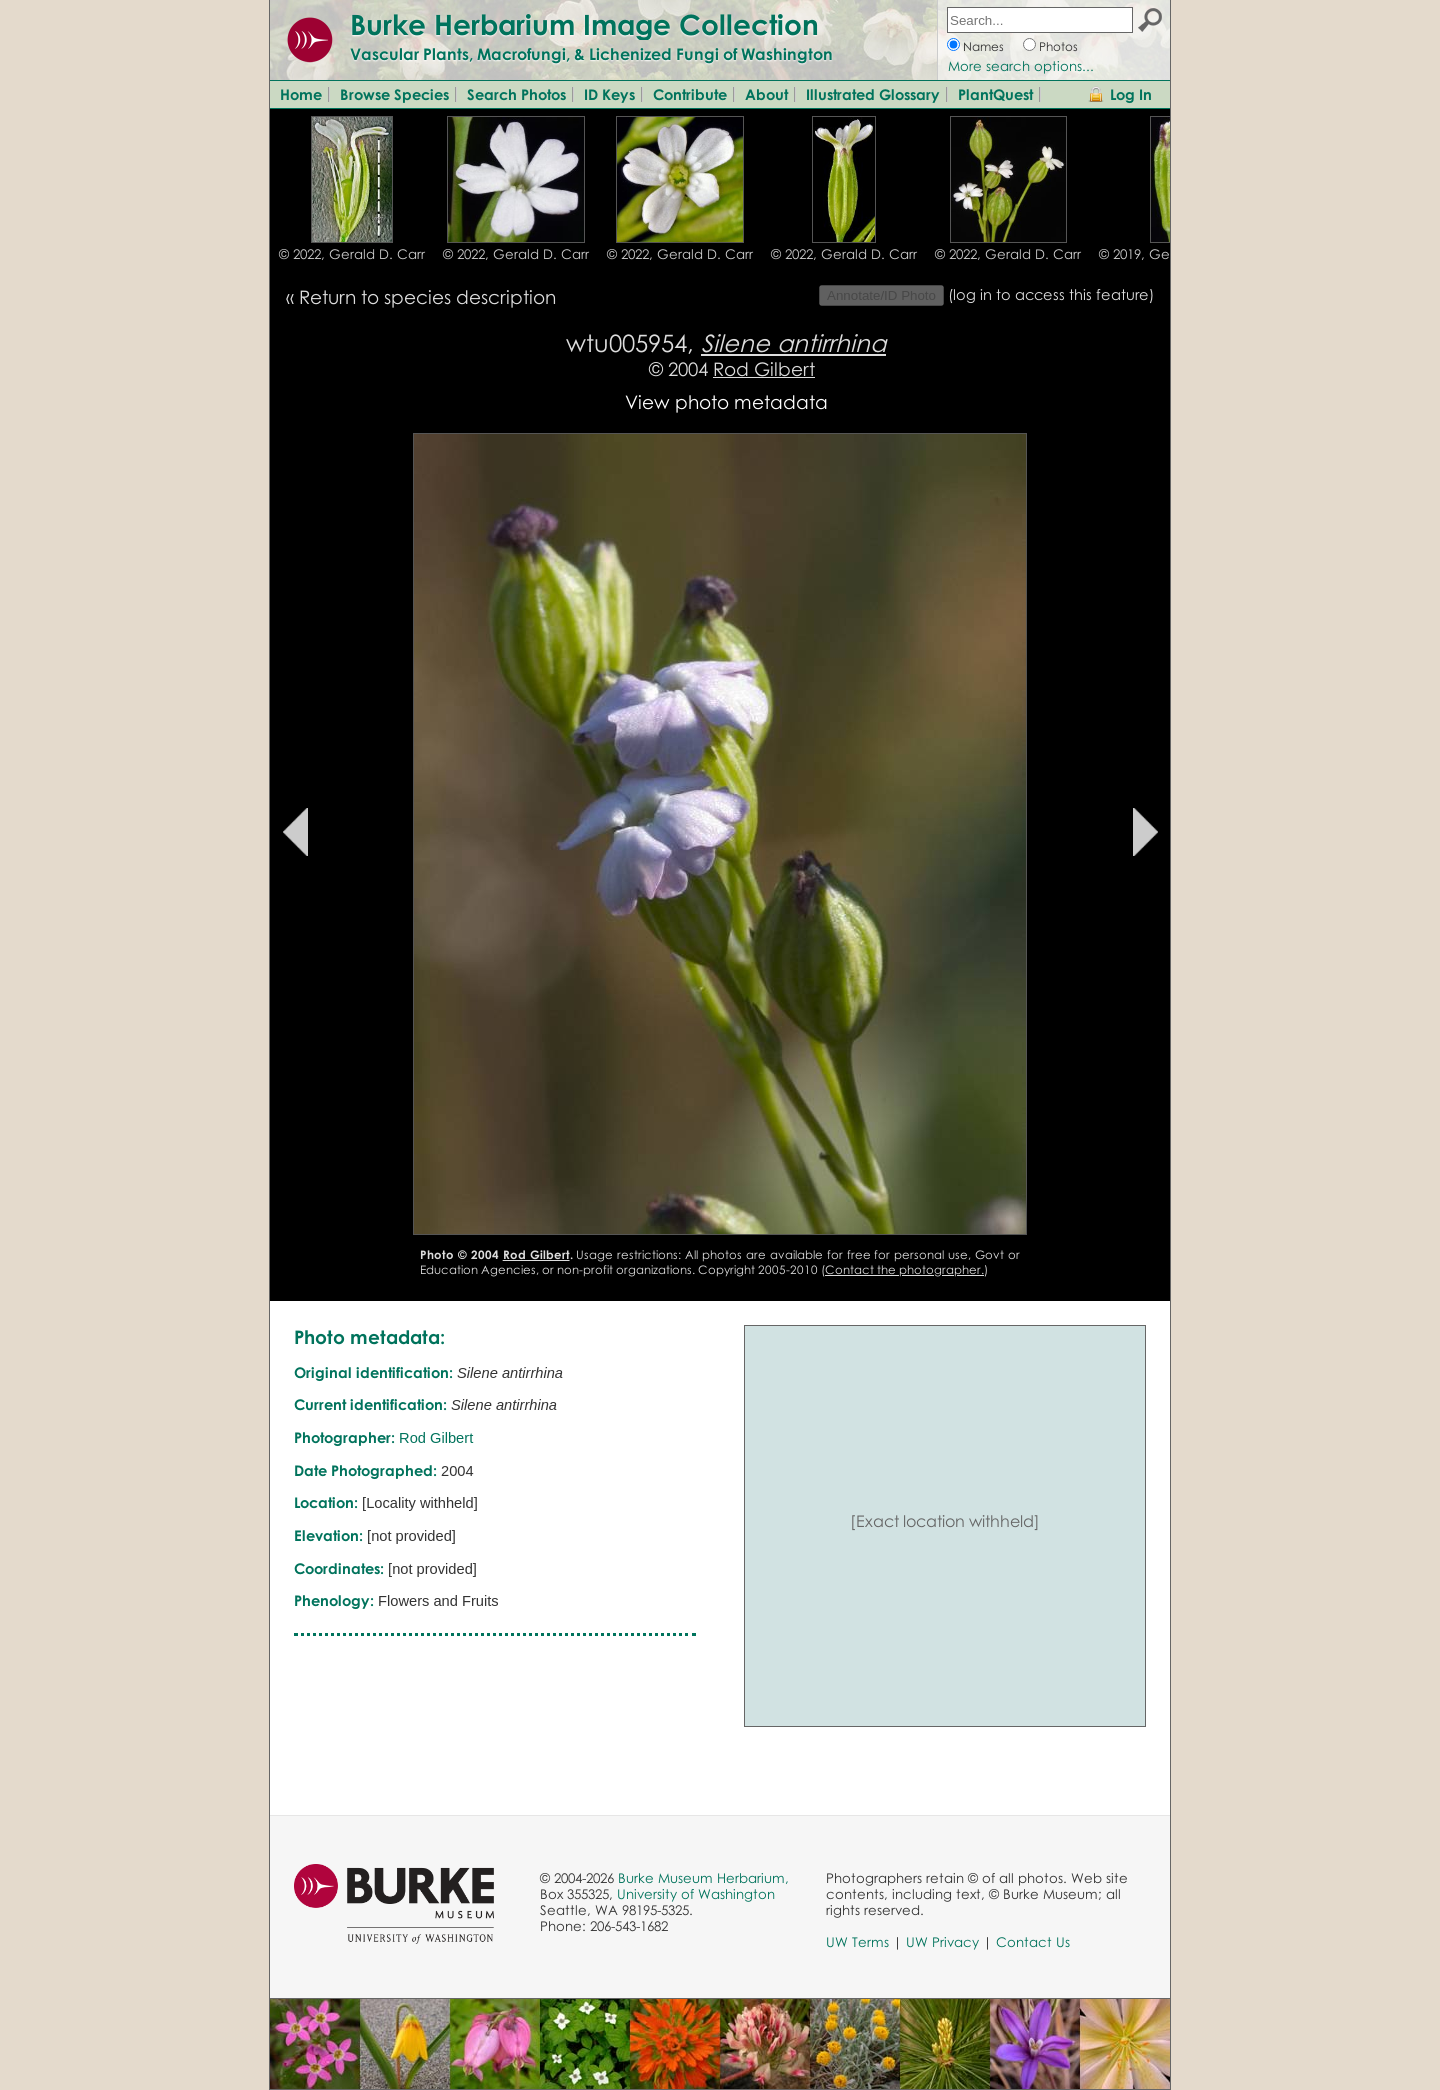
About (766, 94)
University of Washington (696, 1894)
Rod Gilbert (764, 368)
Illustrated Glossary (873, 94)
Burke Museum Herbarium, (703, 1878)
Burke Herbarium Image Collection (584, 24)
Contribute (690, 94)
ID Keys (609, 94)
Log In (1131, 94)
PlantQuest (995, 94)
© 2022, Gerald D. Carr (352, 254)
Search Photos (516, 94)
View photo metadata (726, 401)
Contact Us (1033, 1942)
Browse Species (394, 94)
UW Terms (857, 1942)
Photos (1058, 46)
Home (301, 94)
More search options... (1021, 66)
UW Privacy (942, 1942)
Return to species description (427, 296)
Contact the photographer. (904, 1269)
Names (983, 46)
